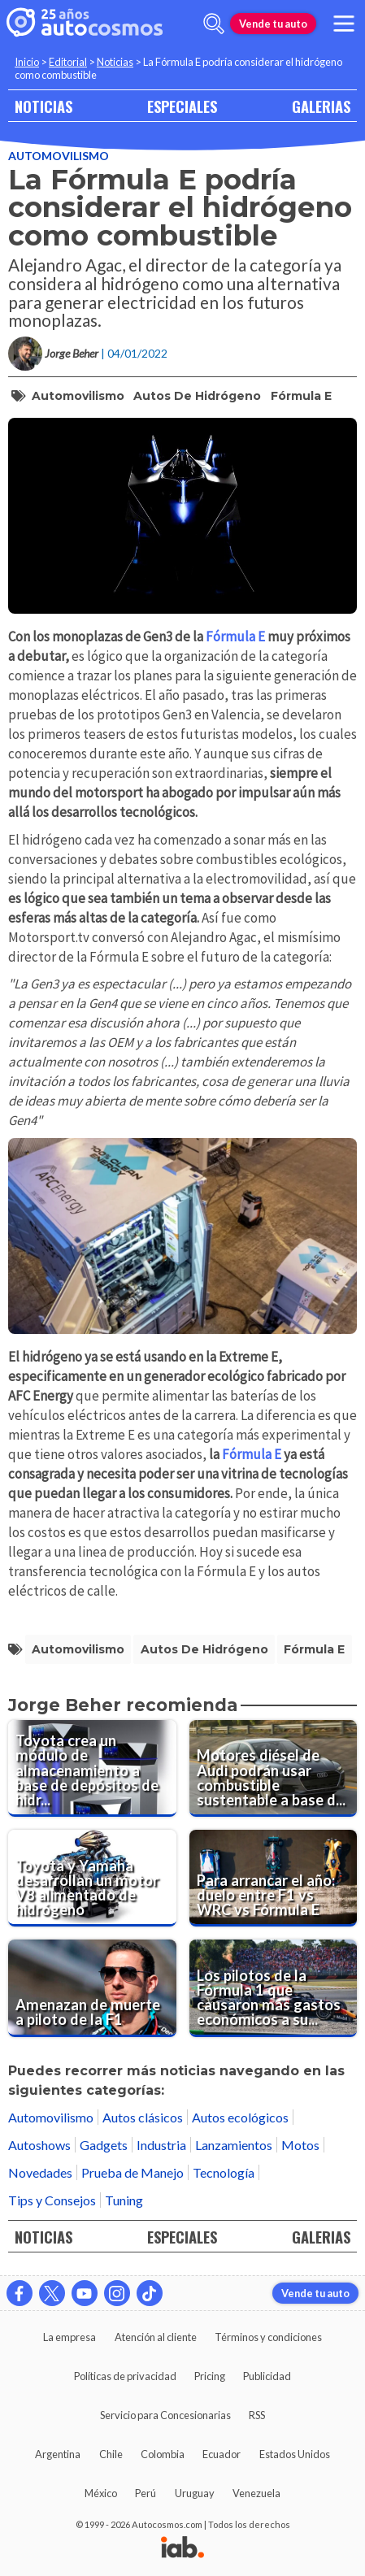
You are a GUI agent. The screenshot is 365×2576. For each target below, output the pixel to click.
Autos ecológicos (240, 2117)
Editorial (68, 61)
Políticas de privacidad (125, 2376)
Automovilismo (58, 156)
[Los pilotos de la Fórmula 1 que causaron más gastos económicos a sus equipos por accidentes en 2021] (273, 1988)
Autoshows (39, 2144)
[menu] (343, 23)
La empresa (69, 2337)
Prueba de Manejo (132, 2172)
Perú (145, 2493)
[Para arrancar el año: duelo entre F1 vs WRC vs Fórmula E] (273, 1878)
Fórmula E (301, 396)
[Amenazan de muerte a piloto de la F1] (92, 1988)
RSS (257, 2415)
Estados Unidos (294, 2454)
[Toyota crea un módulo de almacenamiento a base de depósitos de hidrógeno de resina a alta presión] (92, 1768)
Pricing (209, 2376)
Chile (111, 2454)
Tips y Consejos (52, 2200)
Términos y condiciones (268, 2337)
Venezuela (256, 2493)
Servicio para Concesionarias (165, 2415)
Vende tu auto (273, 23)
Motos (300, 2144)
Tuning (124, 2200)
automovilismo (78, 396)
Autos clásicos (142, 2117)
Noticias (115, 61)
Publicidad (267, 2376)
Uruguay (195, 2493)
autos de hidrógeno (197, 396)
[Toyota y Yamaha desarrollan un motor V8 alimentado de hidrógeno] (92, 1878)
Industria (161, 2144)
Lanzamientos (233, 2144)
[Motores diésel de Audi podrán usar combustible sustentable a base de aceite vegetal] (273, 1768)
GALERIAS (321, 106)
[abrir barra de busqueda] (214, 23)
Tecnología (223, 2172)
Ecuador (221, 2454)
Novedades (40, 2172)
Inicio (27, 61)
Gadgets (104, 2144)
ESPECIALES (182, 106)
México (101, 2493)
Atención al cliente (156, 2337)
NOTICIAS (43, 106)
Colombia (163, 2454)
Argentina (57, 2454)
